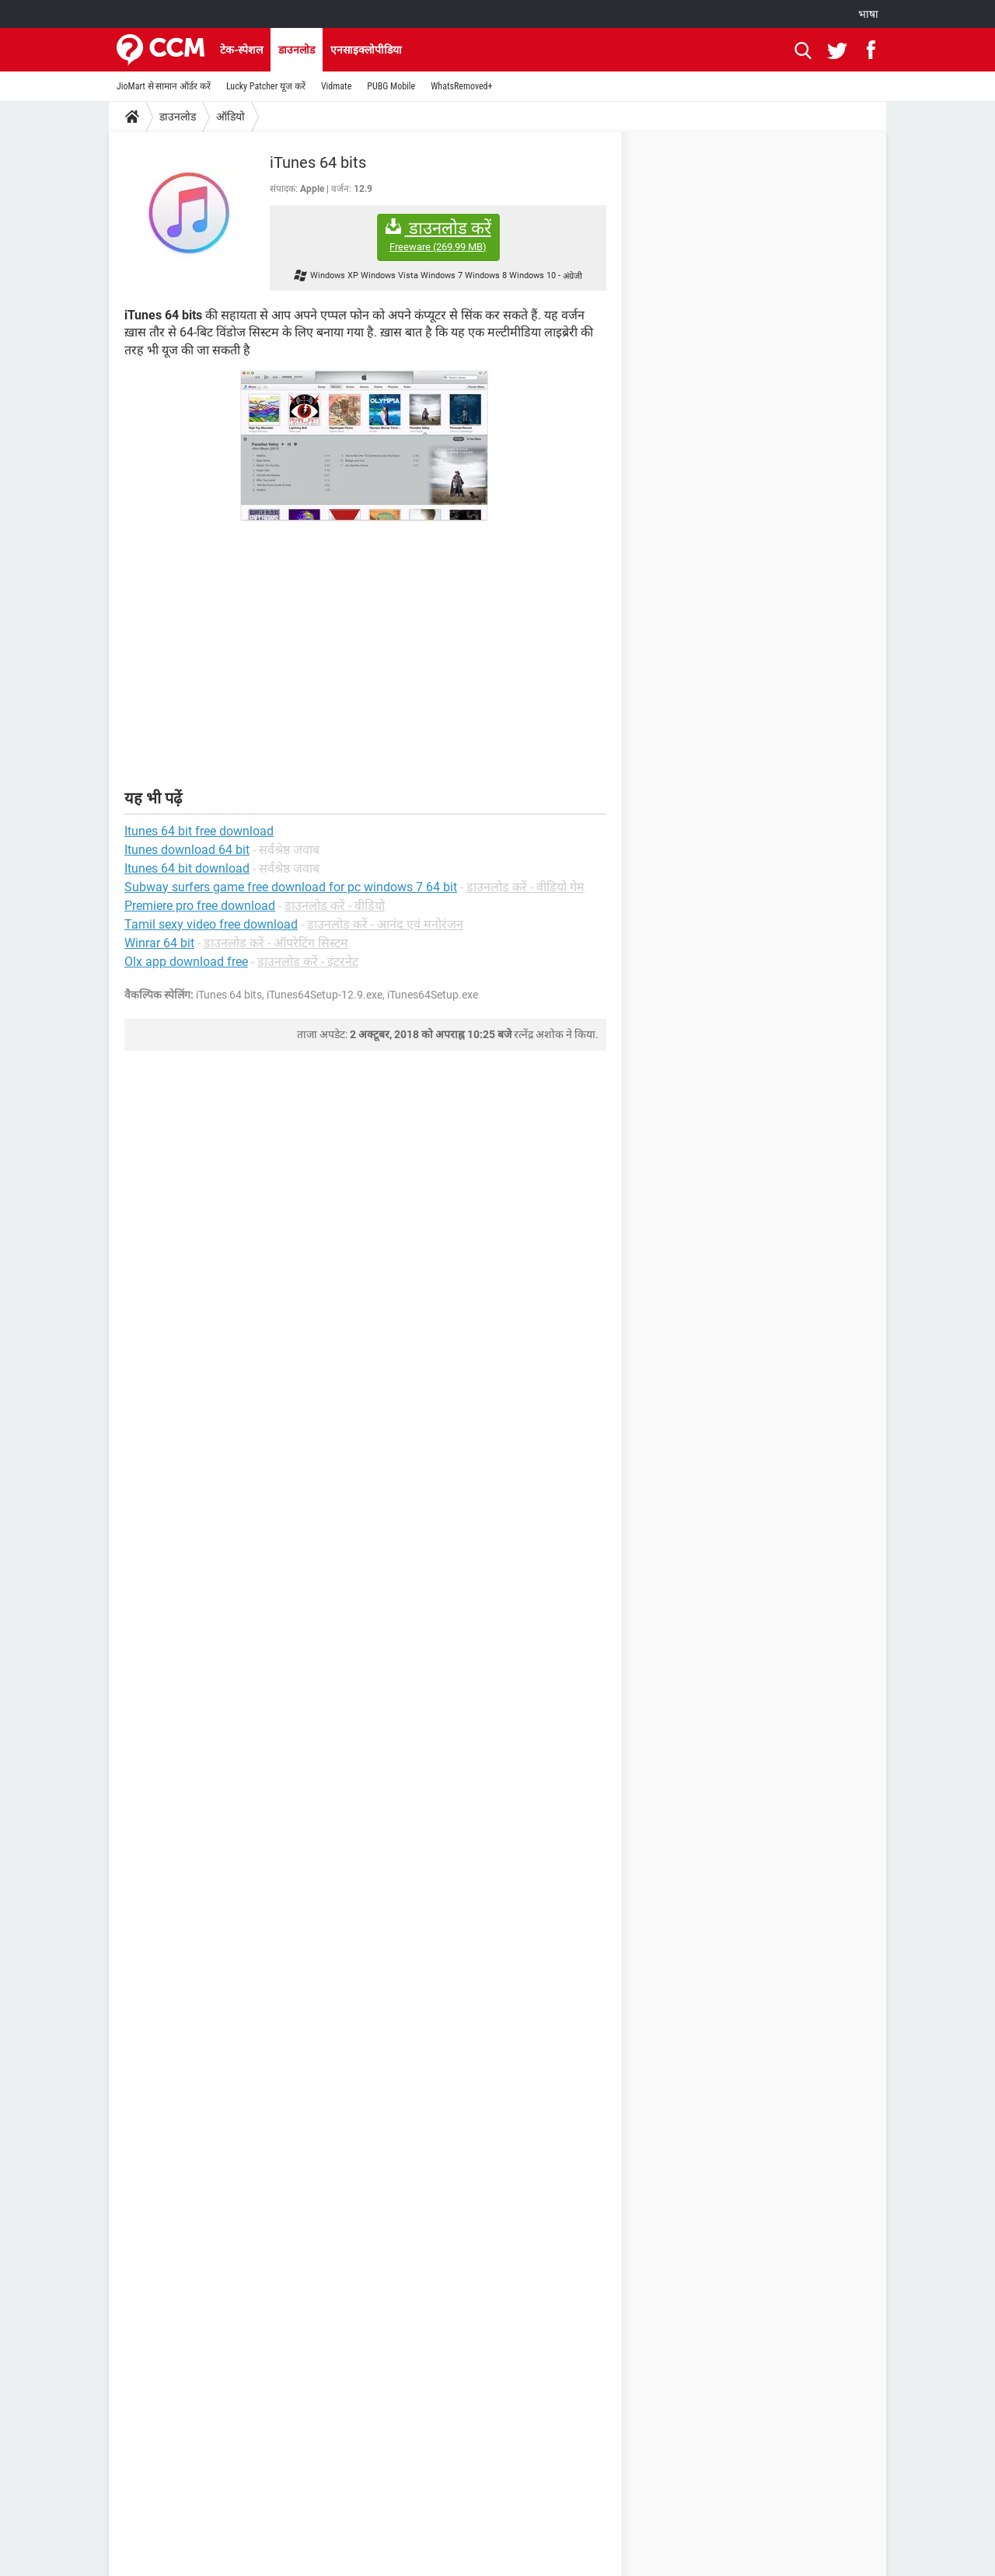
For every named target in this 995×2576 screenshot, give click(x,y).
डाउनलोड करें (438, 235)
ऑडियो (230, 116)
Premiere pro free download (199, 905)
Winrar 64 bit (159, 943)
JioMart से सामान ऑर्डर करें (164, 86)
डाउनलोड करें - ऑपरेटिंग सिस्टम (276, 943)
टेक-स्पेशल (241, 50)
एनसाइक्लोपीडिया (366, 50)
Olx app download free (186, 961)
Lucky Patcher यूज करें (265, 86)
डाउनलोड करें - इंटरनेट (307, 961)
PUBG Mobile (391, 86)
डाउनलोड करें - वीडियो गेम (525, 887)
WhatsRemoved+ (461, 86)
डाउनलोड (296, 50)
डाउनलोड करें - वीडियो (335, 905)
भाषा (868, 14)
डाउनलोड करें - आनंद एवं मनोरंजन (385, 924)
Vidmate (336, 86)
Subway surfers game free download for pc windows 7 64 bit (290, 887)
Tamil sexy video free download (211, 924)
